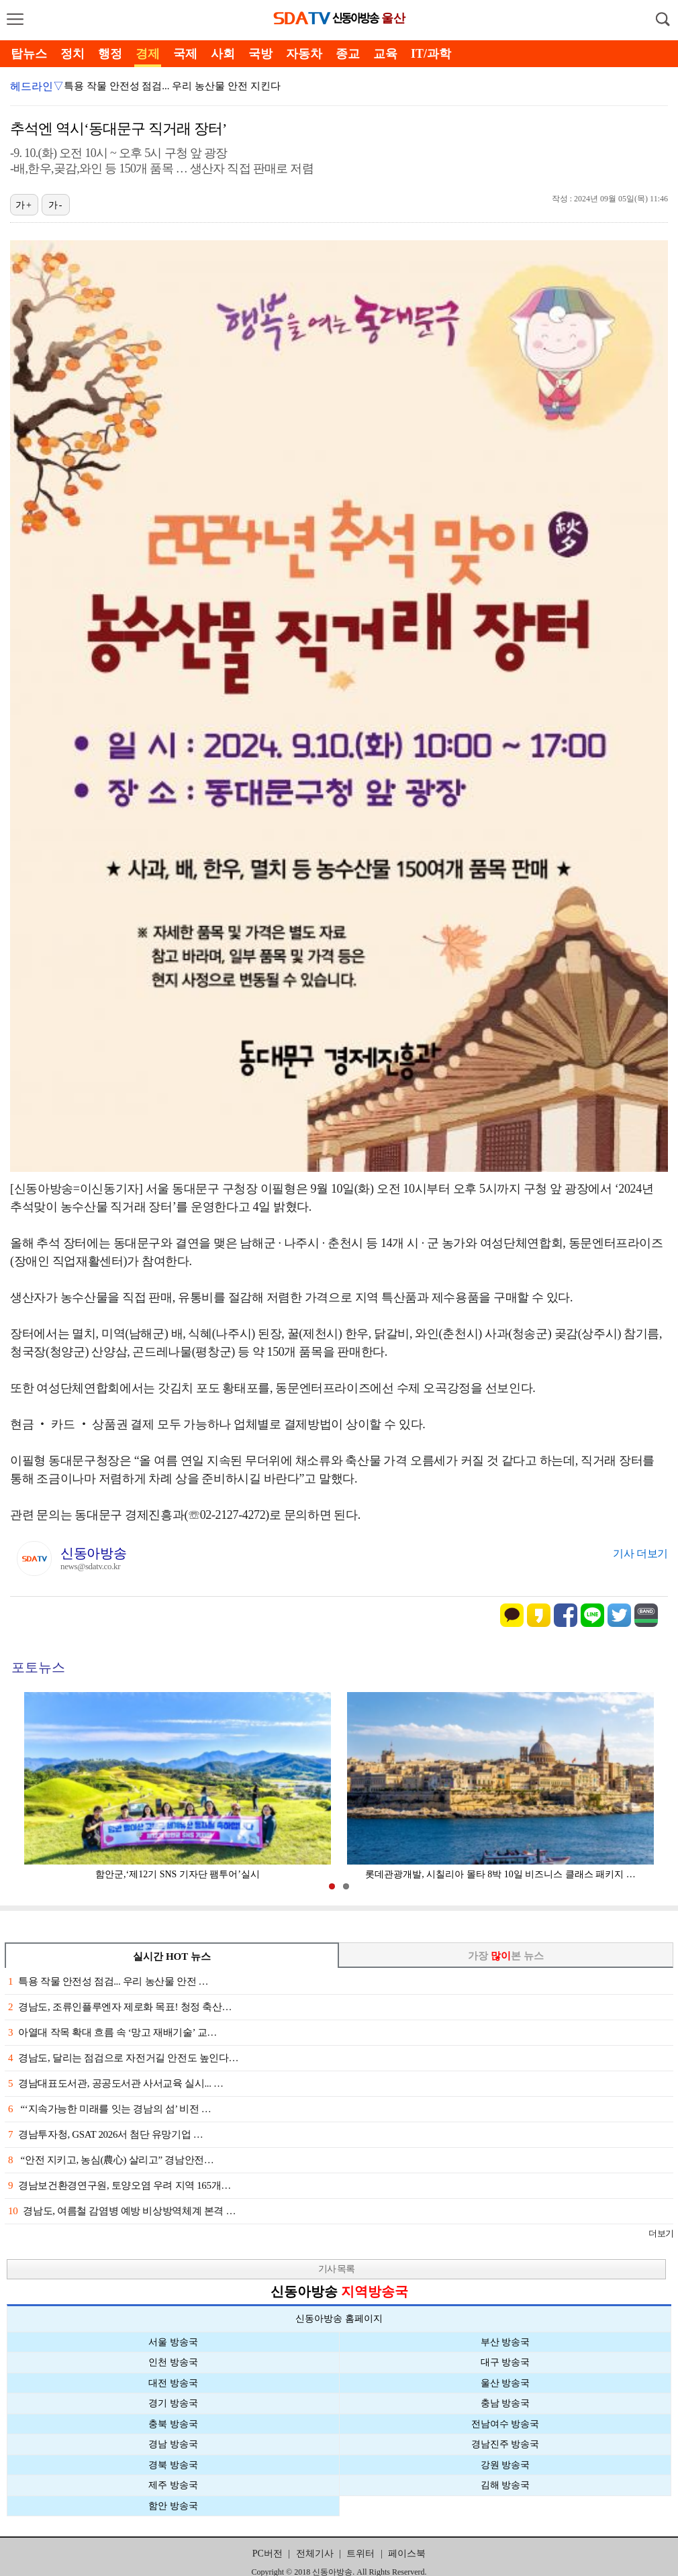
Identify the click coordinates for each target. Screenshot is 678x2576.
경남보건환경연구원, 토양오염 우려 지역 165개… (119, 2185)
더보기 (660, 2233)
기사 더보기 (640, 1553)
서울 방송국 (173, 2342)
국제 (185, 53)
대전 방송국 (173, 2383)
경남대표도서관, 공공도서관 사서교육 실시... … (116, 2083)
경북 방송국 (173, 2465)
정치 (72, 53)
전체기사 (315, 2553)
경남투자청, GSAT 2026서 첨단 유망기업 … (105, 2134)
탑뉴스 (29, 53)
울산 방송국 (505, 2383)
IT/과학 (431, 53)
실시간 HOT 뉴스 (172, 1956)
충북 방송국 (173, 2424)
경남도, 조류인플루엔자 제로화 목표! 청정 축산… (120, 2006)
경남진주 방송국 (505, 2444)
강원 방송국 (505, 2465)
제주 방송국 (173, 2485)
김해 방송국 (505, 2485)
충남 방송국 (505, 2403)
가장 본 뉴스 (506, 1955)
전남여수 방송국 (505, 2424)
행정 (110, 53)
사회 (223, 53)
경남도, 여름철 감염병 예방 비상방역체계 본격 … (122, 2211)
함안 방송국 (173, 2506)
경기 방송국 (173, 2403)
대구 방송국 (505, 2362)
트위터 (360, 2553)
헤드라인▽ (37, 86)
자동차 (304, 53)
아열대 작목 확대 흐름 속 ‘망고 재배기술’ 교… (112, 2032)
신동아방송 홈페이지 (339, 2319)
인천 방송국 (173, 2362)
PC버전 (267, 2553)
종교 (348, 53)
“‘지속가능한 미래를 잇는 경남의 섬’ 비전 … (109, 2108)
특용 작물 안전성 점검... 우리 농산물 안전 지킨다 (172, 86)
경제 (148, 53)
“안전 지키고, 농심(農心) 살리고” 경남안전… (111, 2159)
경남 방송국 (173, 2444)
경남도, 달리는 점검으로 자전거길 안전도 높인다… (123, 2057)
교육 (385, 53)
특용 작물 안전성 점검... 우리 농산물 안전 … (108, 1981)
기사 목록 (336, 2269)
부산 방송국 (505, 2342)
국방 (260, 53)
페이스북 (407, 2553)
